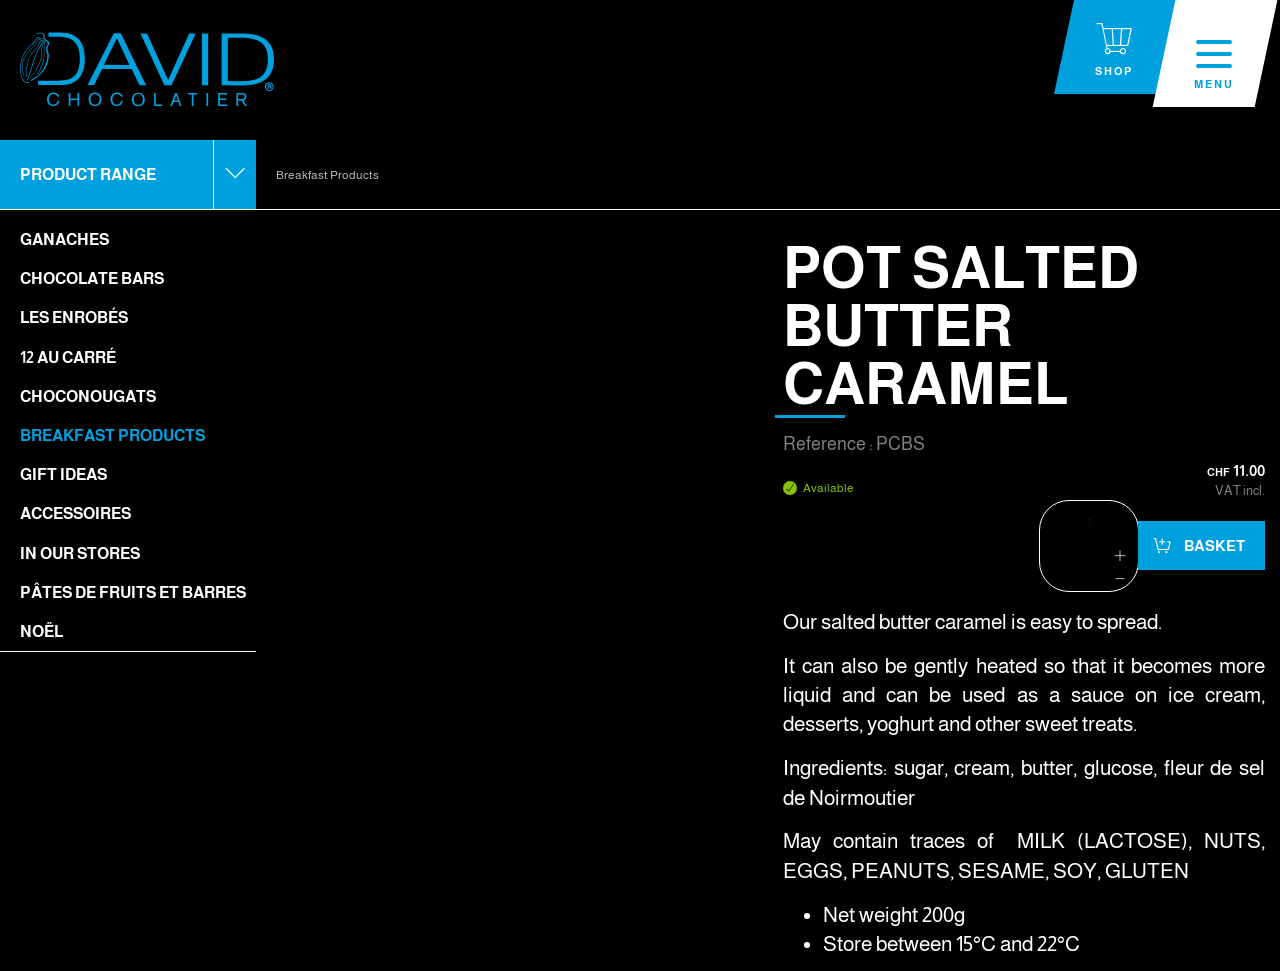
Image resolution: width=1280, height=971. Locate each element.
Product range (88, 174)
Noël (41, 631)
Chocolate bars (92, 278)
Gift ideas (63, 474)
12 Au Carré (68, 357)
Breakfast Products (112, 435)
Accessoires (75, 513)
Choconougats (88, 396)
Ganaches (64, 239)
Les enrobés (74, 317)
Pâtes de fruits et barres (133, 592)
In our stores (80, 553)
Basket (1213, 545)
